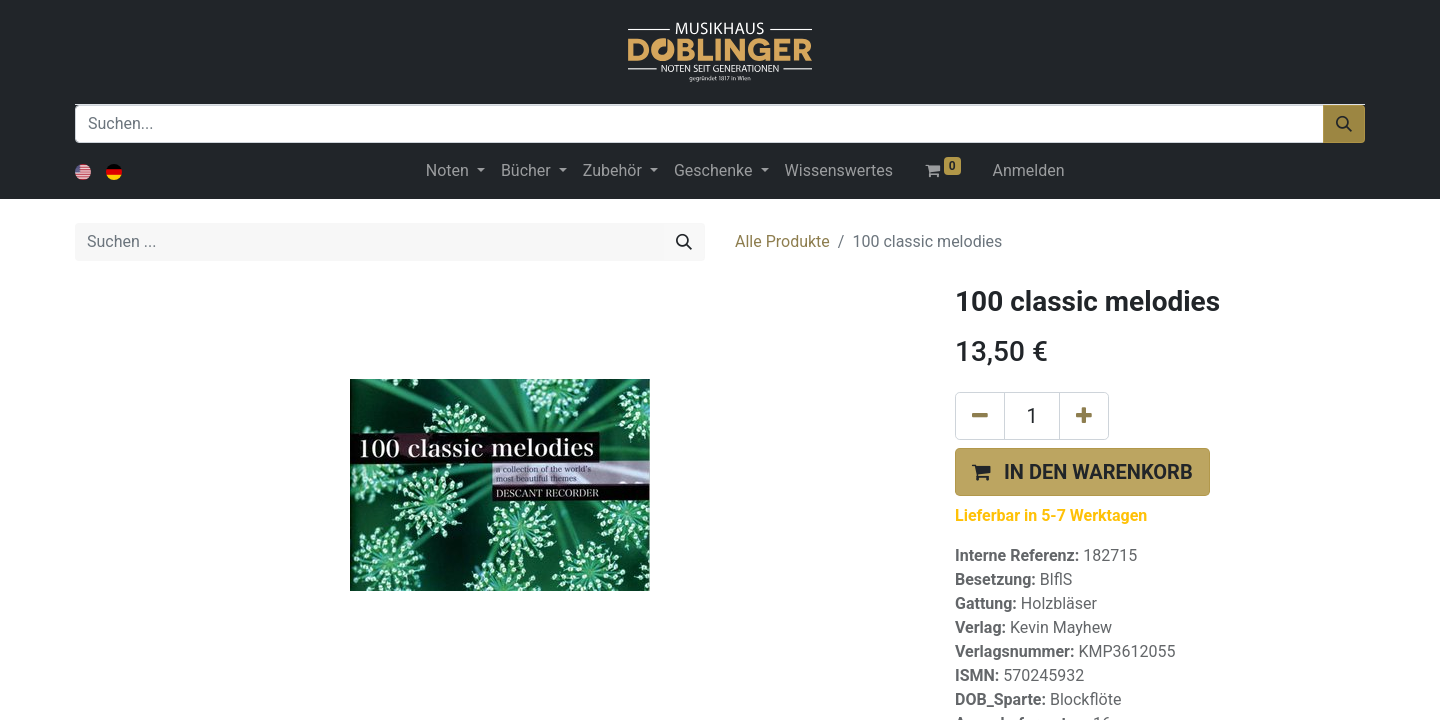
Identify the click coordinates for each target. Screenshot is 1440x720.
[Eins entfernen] (980, 416)
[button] (1082, 472)
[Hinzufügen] (1084, 416)
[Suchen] (1344, 124)
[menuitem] (839, 171)
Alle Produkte (782, 241)
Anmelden (1029, 170)
